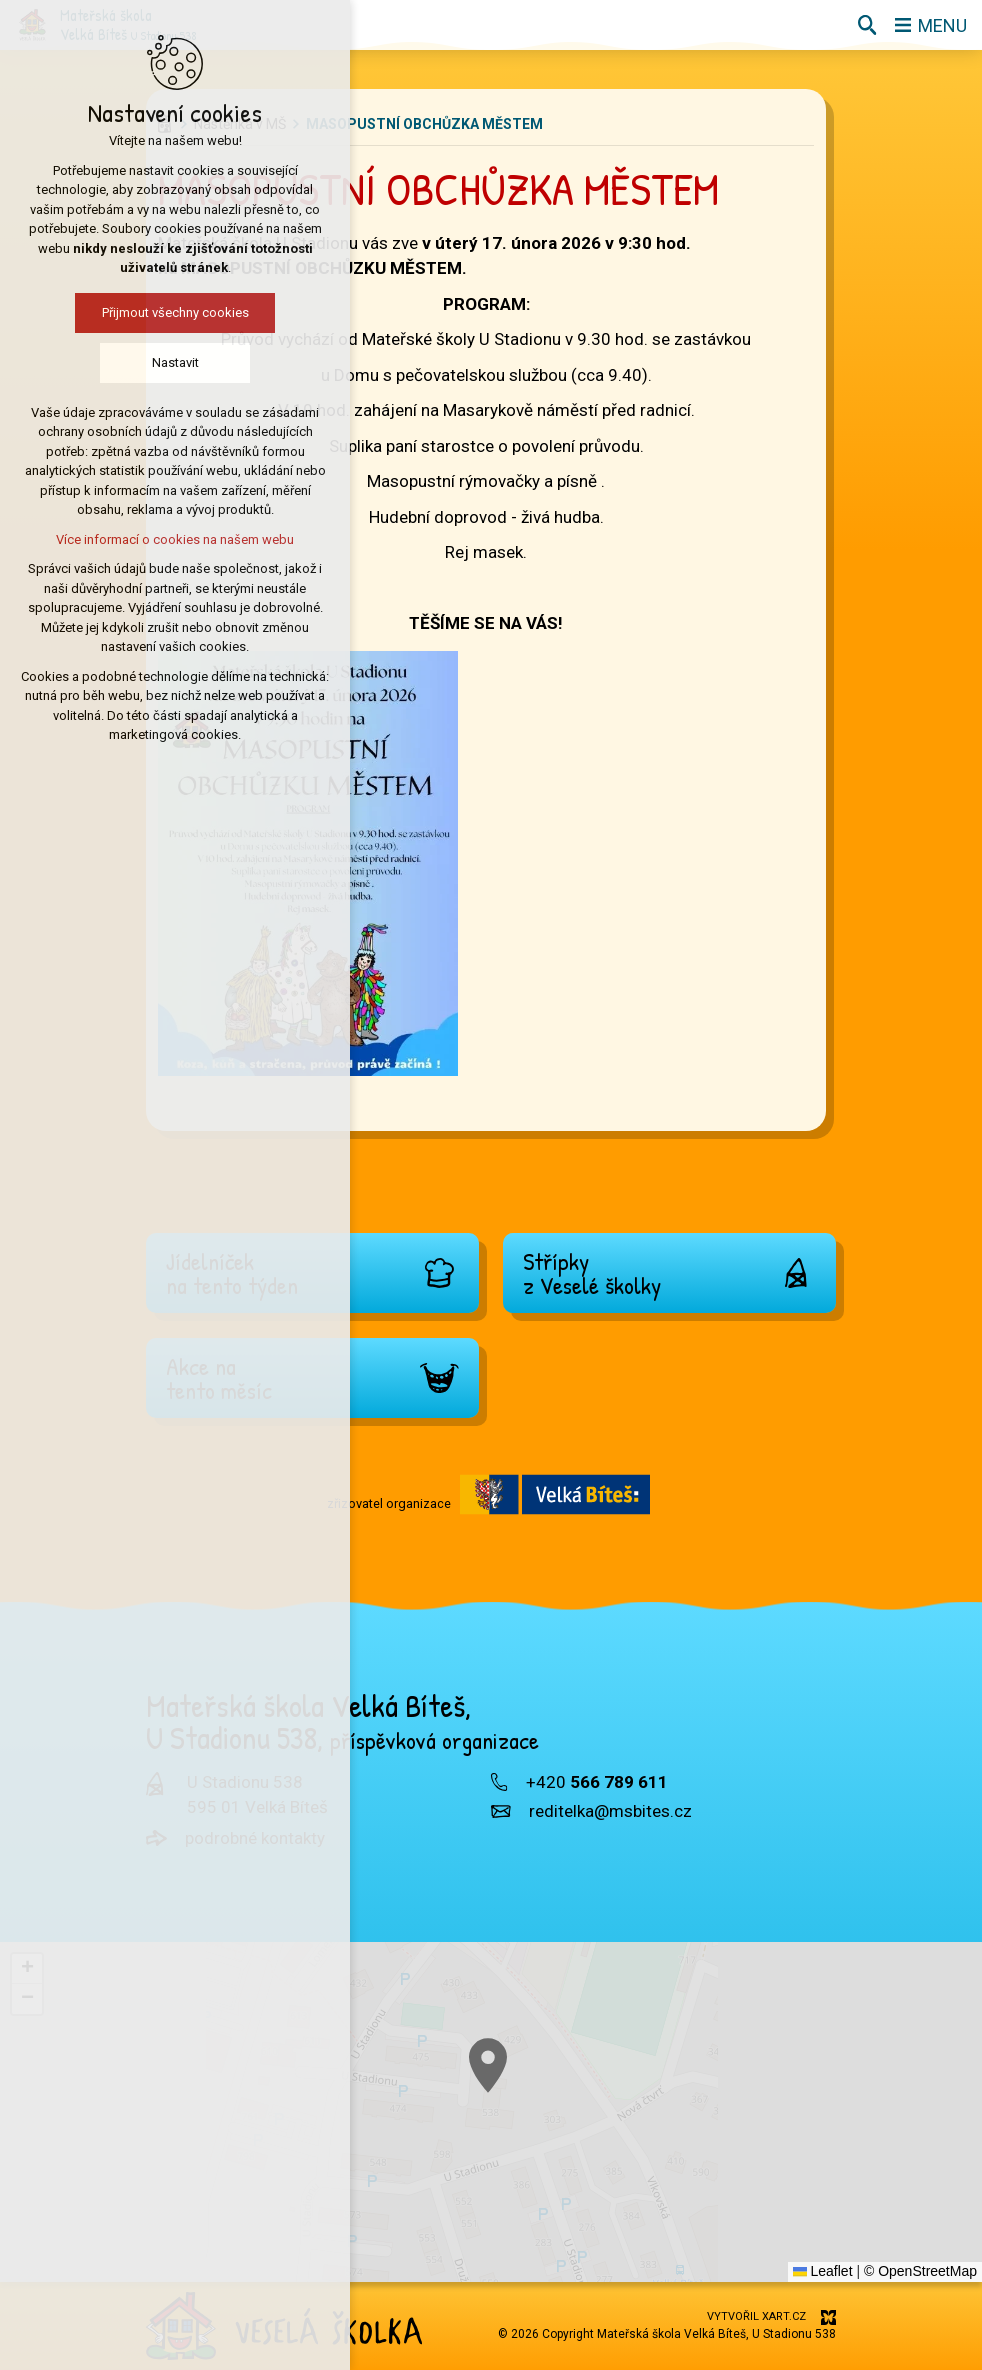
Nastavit (118, 362)
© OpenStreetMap (920, 2271)
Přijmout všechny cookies (118, 312)
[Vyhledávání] (867, 25)
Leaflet (823, 2271)
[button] (745, 2238)
